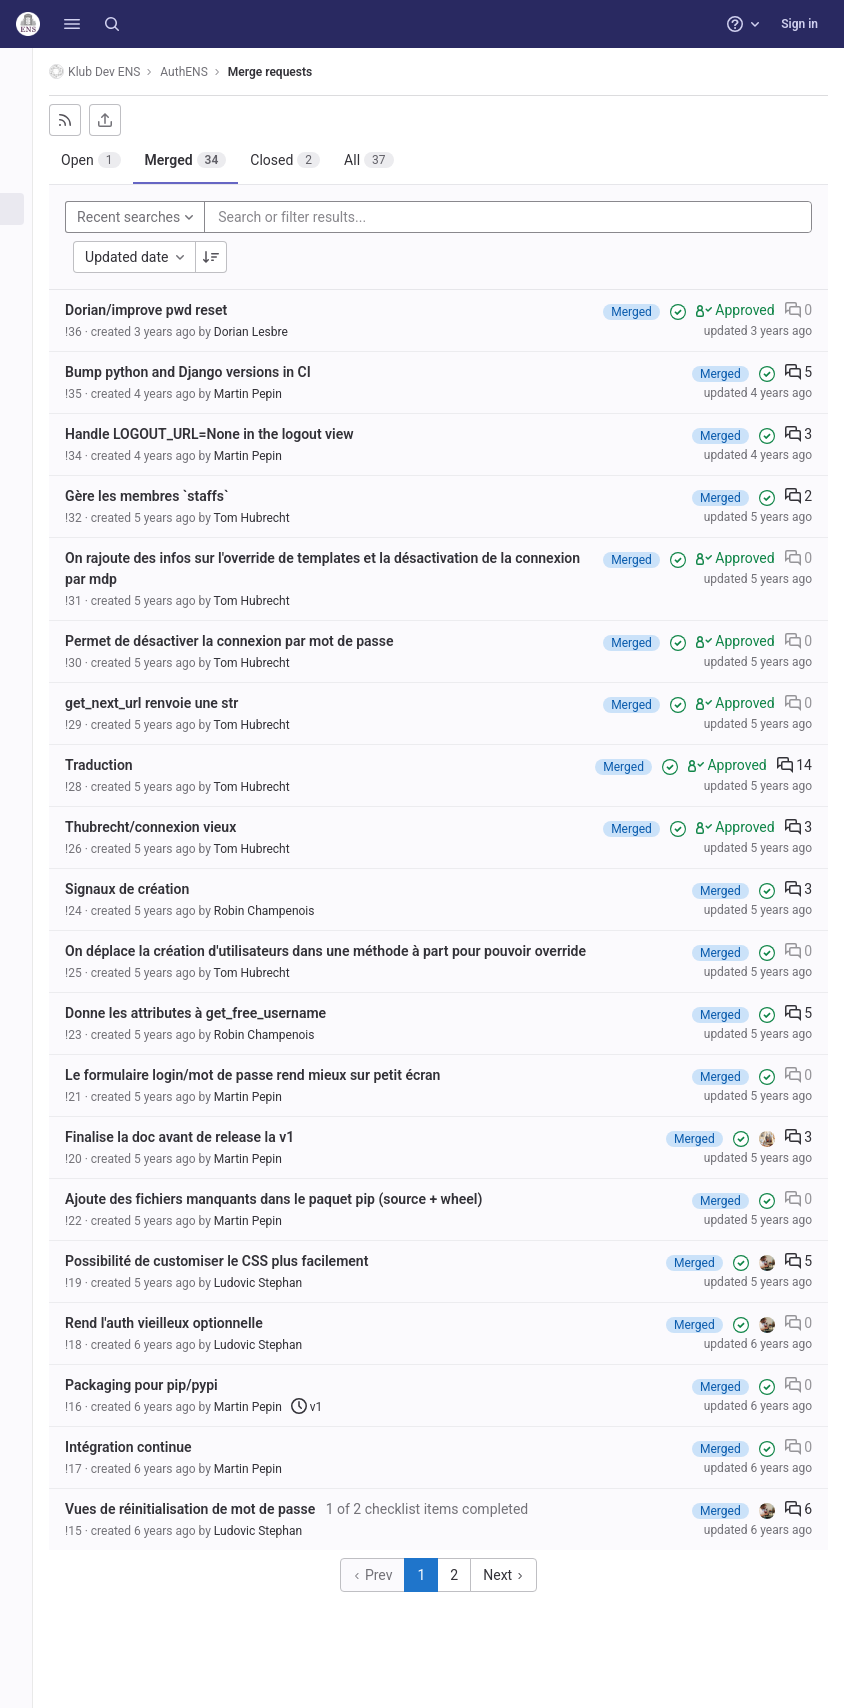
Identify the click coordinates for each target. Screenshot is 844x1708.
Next (515, 1575)
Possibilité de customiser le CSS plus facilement (239, 1261)
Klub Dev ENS (117, 71)
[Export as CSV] (128, 120)
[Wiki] (27, 374)
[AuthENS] (28, 70)
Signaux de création (150, 889)
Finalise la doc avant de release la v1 (202, 1137)
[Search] (112, 24)
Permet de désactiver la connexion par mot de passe (252, 641)
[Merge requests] (27, 209)
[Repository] (27, 143)
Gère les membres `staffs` (169, 496)
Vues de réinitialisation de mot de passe (213, 1509)
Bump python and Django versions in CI (211, 372)
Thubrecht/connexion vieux (173, 827)
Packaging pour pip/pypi (164, 1385)
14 (794, 765)
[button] (72, 24)
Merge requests (293, 72)
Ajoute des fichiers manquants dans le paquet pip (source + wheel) (296, 1199)
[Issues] (27, 176)
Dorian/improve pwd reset (169, 310)
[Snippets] (27, 407)
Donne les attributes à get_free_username (218, 1013)
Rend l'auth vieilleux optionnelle (187, 1323)
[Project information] (27, 110)
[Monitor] (27, 308)
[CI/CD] (27, 242)
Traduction (122, 765)
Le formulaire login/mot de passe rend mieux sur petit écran (275, 1075)
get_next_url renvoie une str (174, 703)
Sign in (799, 24)
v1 (330, 1407)
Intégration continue (151, 1447)
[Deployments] (27, 275)
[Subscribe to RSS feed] (88, 120)
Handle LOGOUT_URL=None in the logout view (232, 434)
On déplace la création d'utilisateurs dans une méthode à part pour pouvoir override (348, 951)
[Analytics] (27, 341)
